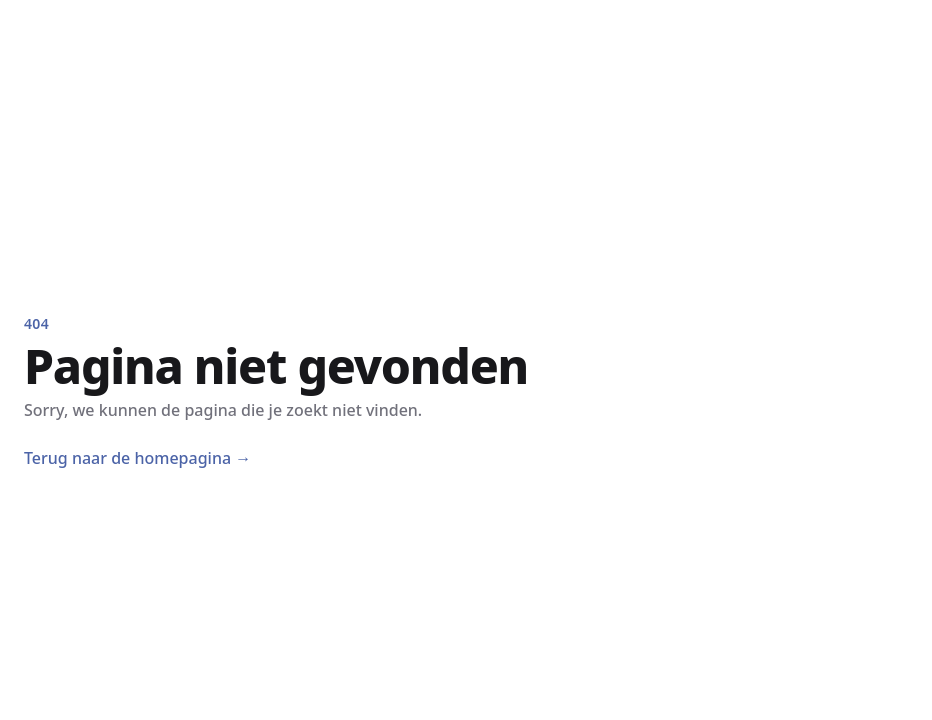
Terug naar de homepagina (137, 458)
